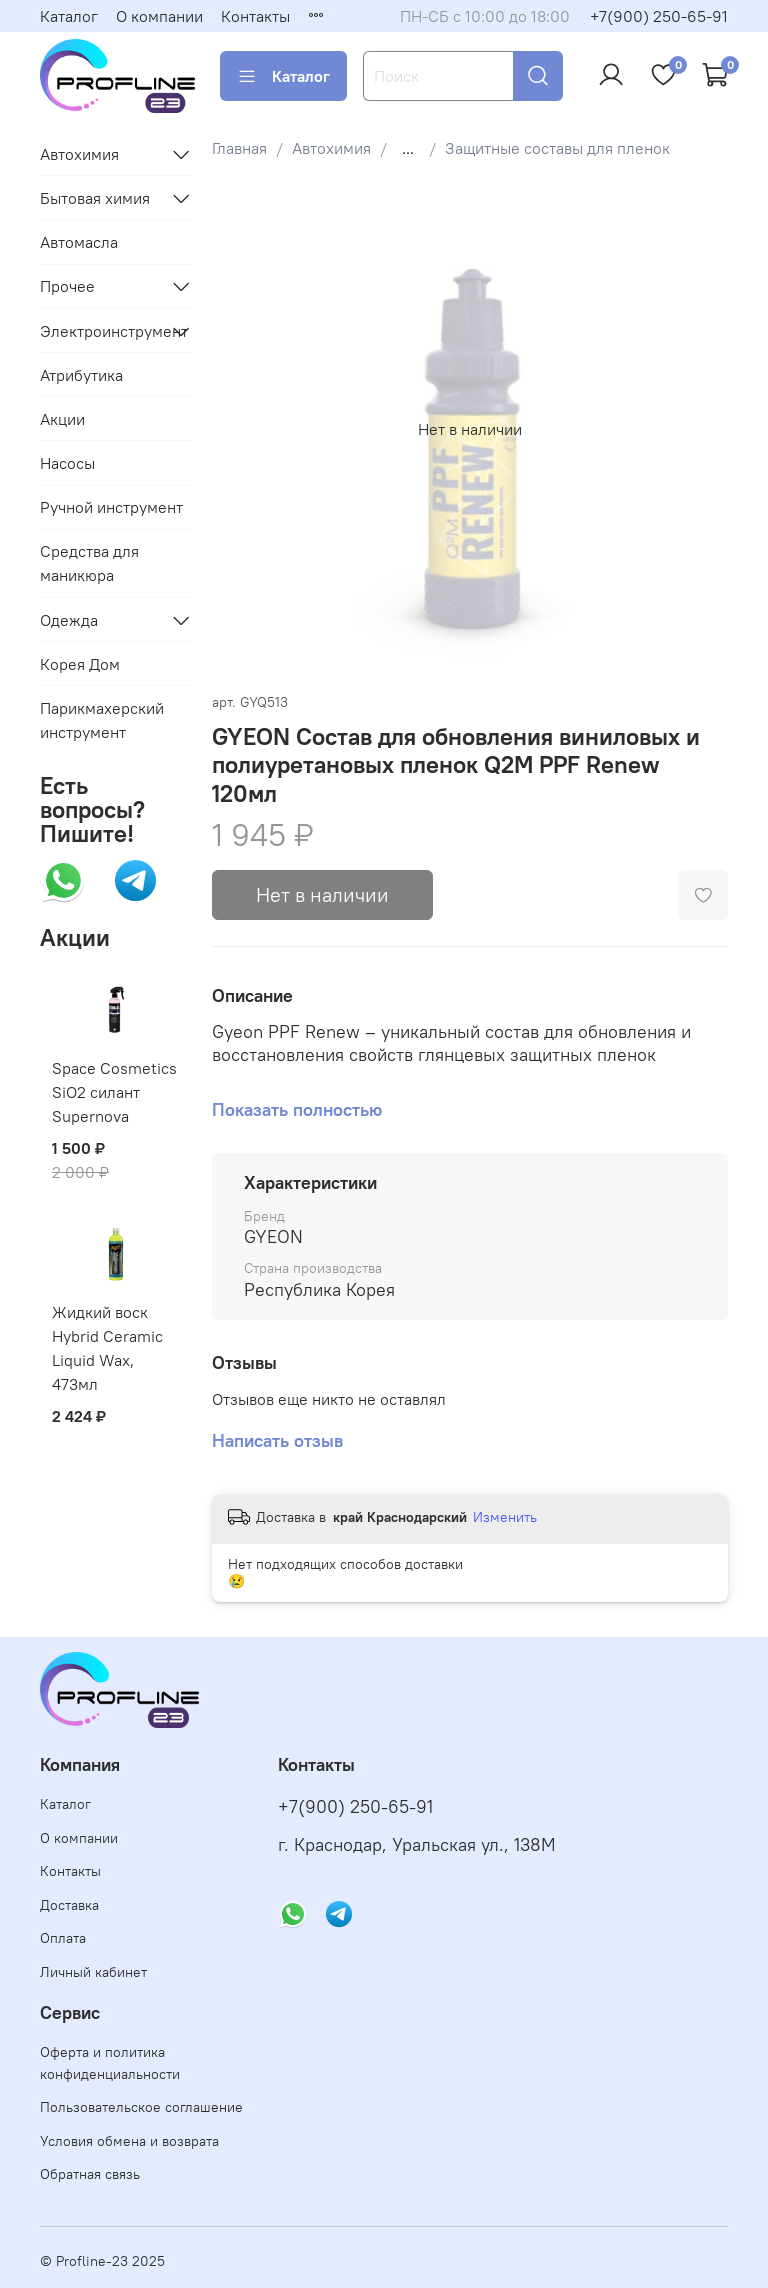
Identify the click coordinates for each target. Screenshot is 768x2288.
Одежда (69, 620)
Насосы (67, 463)
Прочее (67, 286)
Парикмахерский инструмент (102, 720)
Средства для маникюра (89, 563)
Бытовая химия (95, 198)
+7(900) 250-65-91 (659, 16)
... (408, 148)
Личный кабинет (93, 1972)
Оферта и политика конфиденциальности (110, 2063)
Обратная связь (90, 2174)
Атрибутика (81, 375)
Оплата (63, 1938)
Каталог (69, 16)
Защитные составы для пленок (557, 148)
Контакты (255, 16)
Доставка (69, 1905)
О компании (159, 16)
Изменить (505, 1517)
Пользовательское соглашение (141, 2107)
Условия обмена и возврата (129, 2141)
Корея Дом (80, 664)
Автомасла (79, 242)
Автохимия (331, 148)
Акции (62, 419)
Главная (239, 148)
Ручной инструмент (111, 507)
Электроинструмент (100, 331)
